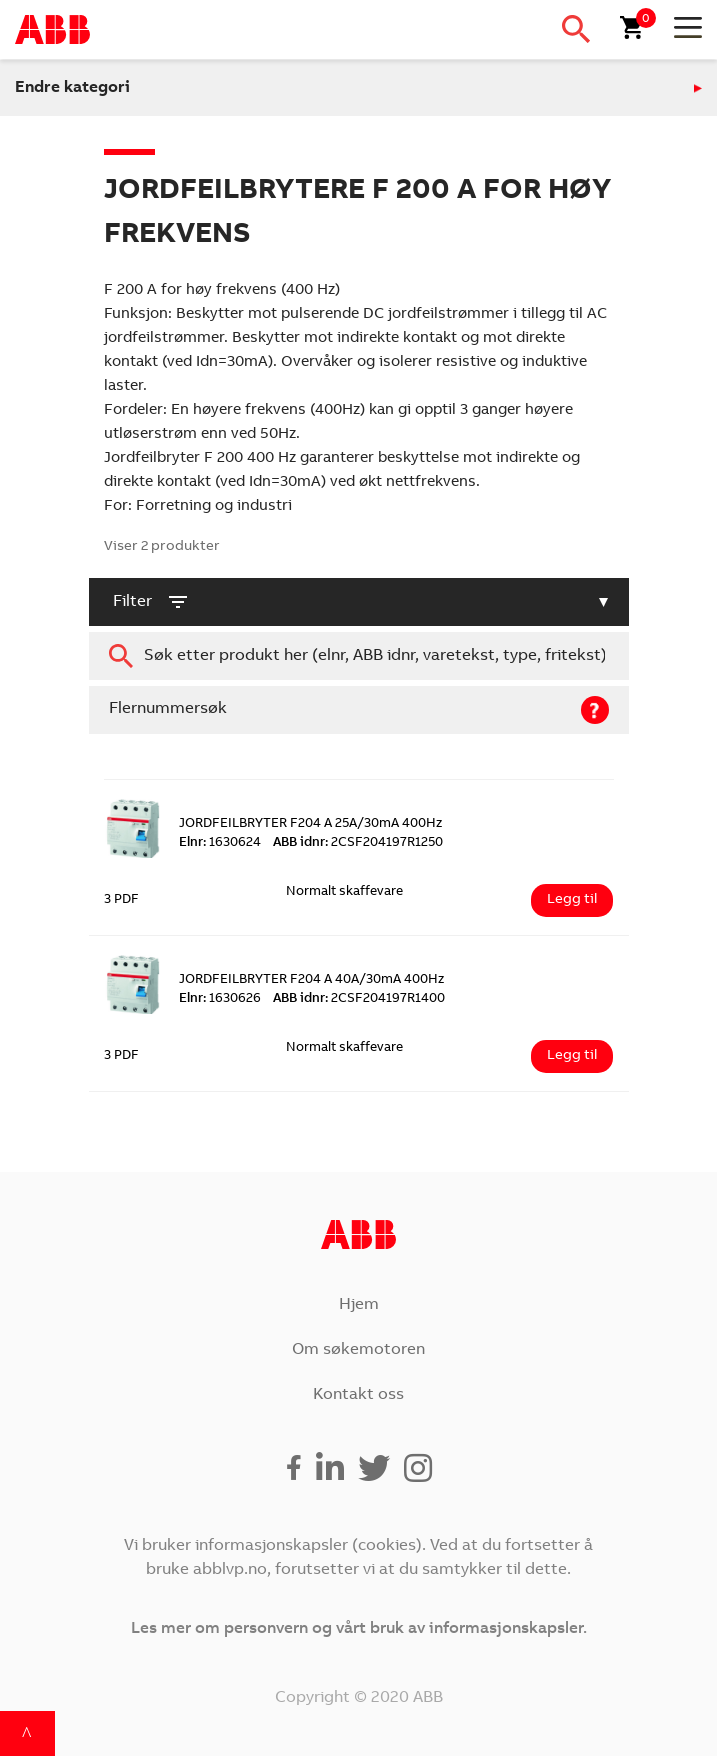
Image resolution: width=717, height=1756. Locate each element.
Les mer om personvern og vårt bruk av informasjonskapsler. (359, 1629)
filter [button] (151, 602)
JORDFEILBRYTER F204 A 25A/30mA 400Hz (310, 824)
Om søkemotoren (358, 1350)
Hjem (359, 1305)
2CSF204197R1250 (358, 843)
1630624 (220, 843)
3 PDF (121, 900)
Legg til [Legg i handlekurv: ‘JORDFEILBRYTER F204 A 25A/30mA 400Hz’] (572, 900)
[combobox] (359, 656)
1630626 (220, 999)
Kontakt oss (358, 1395)
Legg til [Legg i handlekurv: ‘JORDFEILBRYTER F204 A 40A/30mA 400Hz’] (572, 1056)
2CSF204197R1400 (359, 999)
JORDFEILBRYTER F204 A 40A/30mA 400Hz (311, 980)
